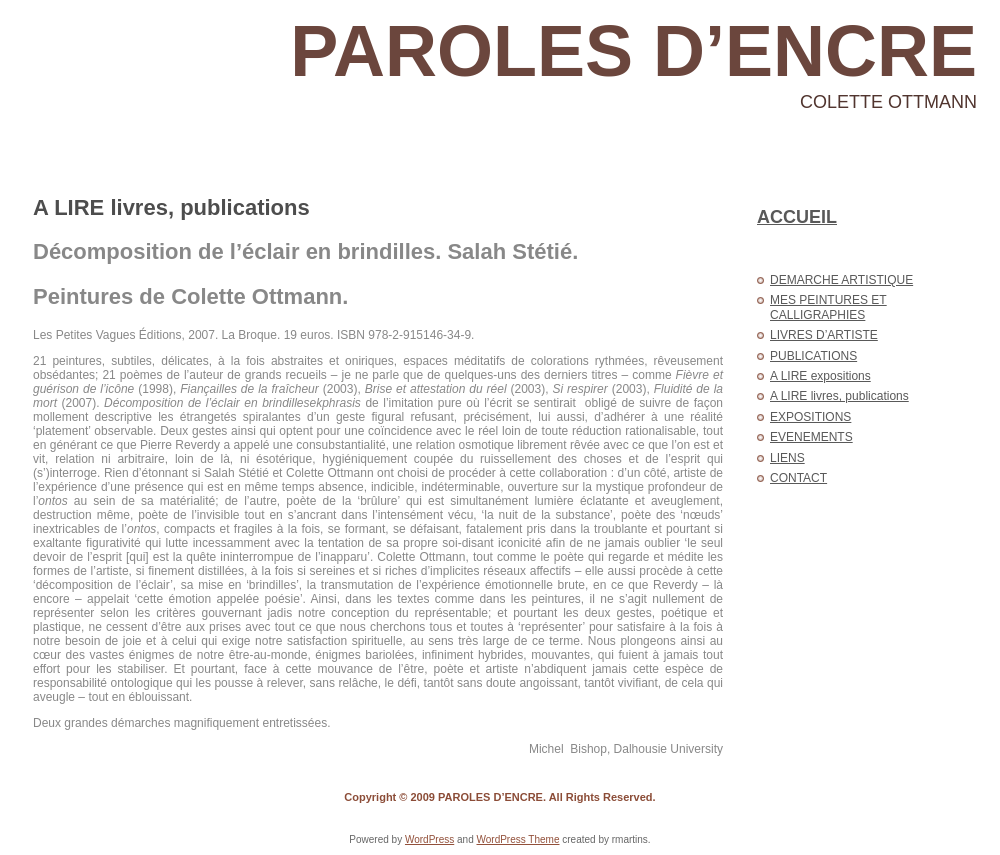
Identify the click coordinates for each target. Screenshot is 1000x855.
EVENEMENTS (811, 437)
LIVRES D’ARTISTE (824, 335)
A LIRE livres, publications (171, 207)
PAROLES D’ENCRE (633, 51)
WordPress (429, 839)
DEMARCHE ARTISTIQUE (841, 280)
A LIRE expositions (820, 376)
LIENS (787, 458)
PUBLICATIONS (813, 356)
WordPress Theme (517, 839)
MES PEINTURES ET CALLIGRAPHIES (828, 307)
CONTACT (798, 478)
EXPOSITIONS (810, 417)
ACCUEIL (797, 217)
